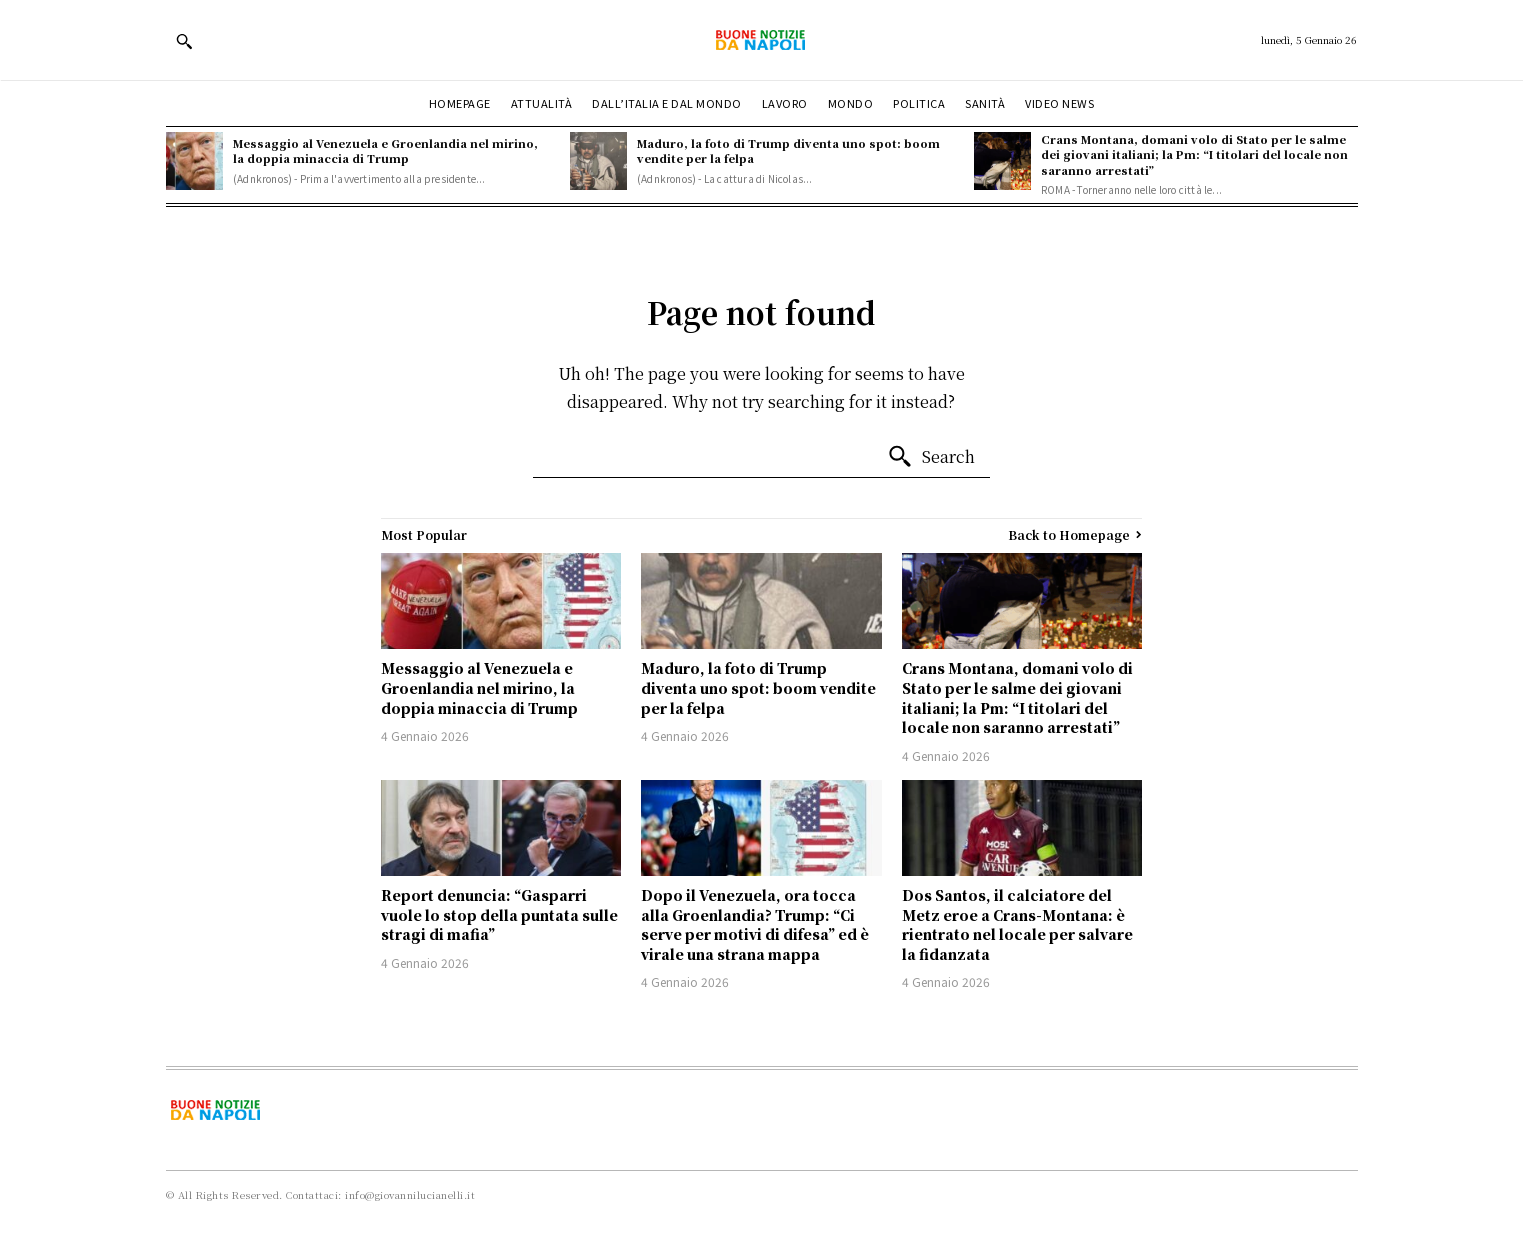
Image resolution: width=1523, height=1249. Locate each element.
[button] (184, 41)
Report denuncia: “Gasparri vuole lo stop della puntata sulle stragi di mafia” (499, 914)
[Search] (931, 457)
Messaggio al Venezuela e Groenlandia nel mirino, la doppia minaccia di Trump (385, 150)
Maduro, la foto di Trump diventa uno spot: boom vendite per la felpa (788, 150)
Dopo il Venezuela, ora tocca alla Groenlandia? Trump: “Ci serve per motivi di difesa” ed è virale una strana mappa (755, 924)
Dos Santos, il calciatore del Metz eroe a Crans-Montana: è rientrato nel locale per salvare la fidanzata (1017, 924)
